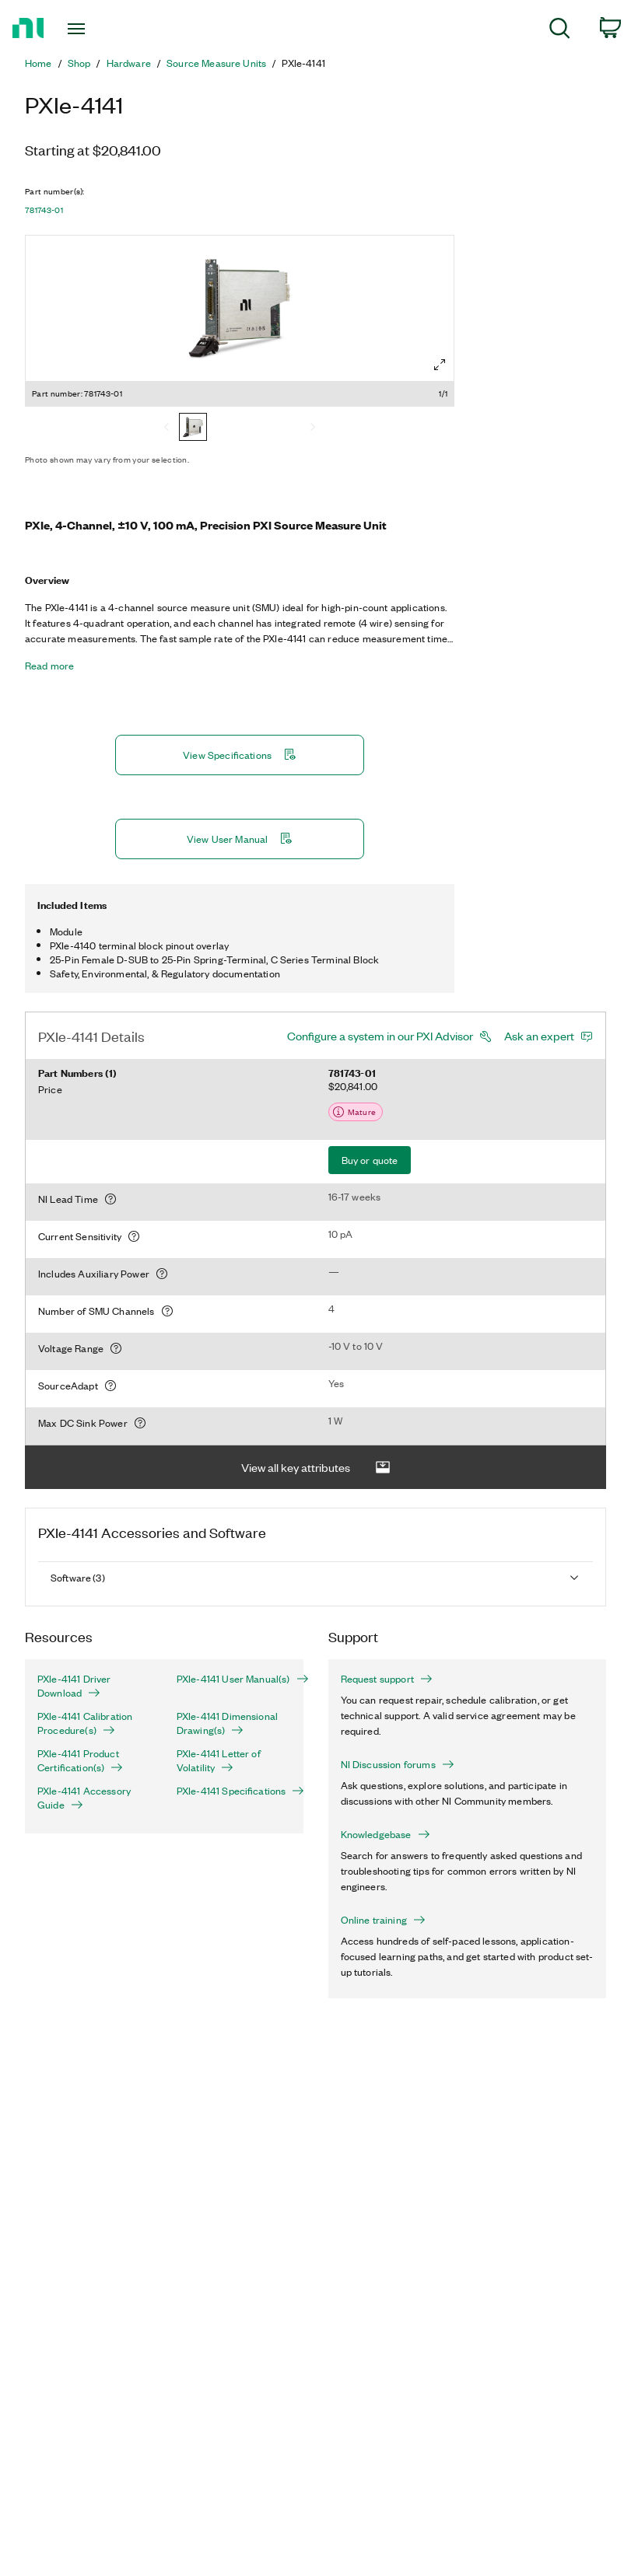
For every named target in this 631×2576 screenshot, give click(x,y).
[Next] (313, 428)
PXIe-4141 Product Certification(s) (80, 1760)
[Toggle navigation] (95, 28)
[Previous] (166, 428)
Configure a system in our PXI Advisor (380, 1035)
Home (38, 63)
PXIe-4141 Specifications (234, 1791)
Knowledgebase (385, 1834)
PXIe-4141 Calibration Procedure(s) (84, 1723)
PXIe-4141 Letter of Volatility (219, 1760)
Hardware (129, 63)
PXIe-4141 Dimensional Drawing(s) (227, 1723)
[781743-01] (193, 428)
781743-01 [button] (44, 210)
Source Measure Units (216, 63)
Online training (383, 1920)
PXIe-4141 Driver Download (74, 1686)
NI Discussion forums (397, 1764)
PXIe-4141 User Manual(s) (234, 1679)
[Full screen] (439, 365)
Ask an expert (539, 1035)
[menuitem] (559, 30)
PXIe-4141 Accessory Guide (84, 1798)
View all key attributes (316, 1467)
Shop (79, 63)
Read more (49, 666)
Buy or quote (370, 1159)
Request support (387, 1679)
